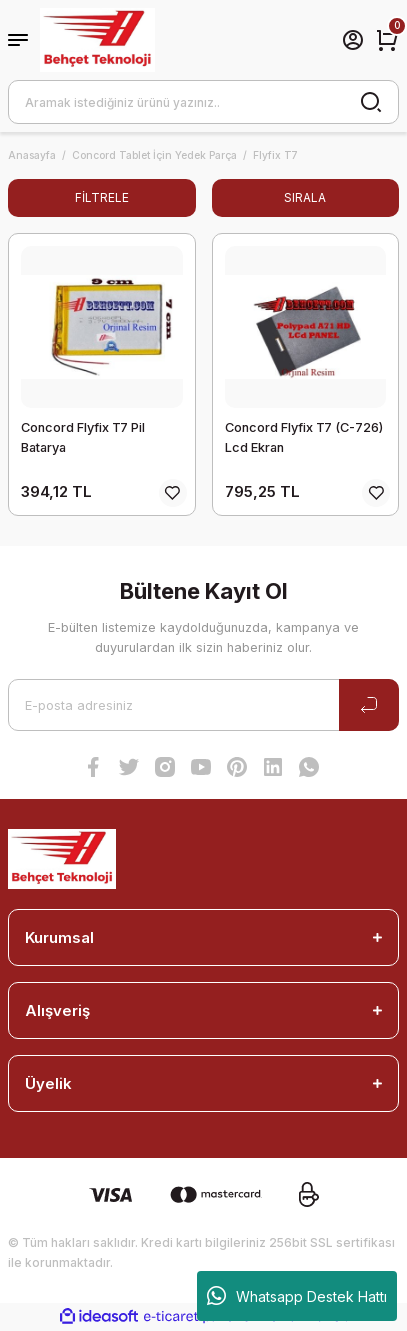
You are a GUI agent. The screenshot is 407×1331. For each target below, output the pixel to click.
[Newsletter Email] (203, 705)
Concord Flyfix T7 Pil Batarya (83, 437)
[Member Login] (353, 40)
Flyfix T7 (275, 155)
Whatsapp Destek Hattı (297, 1296)
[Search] (203, 102)
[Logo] (97, 40)
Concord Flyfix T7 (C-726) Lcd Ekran (304, 437)
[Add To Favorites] (173, 493)
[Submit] (369, 705)
